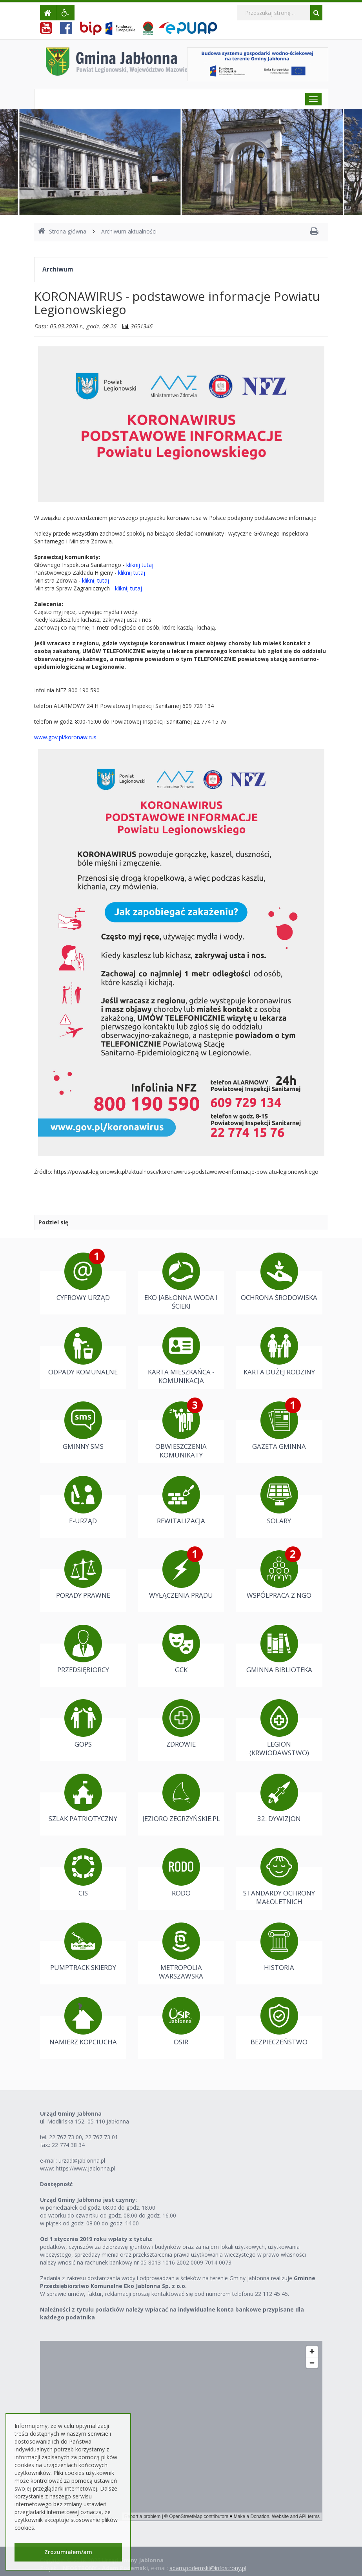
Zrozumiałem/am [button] (68, 2552)
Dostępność (56, 2184)
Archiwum (57, 269)
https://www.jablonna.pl (85, 2168)
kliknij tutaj (139, 564)
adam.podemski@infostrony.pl (207, 2568)
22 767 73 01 (101, 2137)
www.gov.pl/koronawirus (65, 737)
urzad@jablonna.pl (81, 2160)
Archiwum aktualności (128, 231)
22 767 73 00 (65, 2137)
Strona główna (62, 231)
